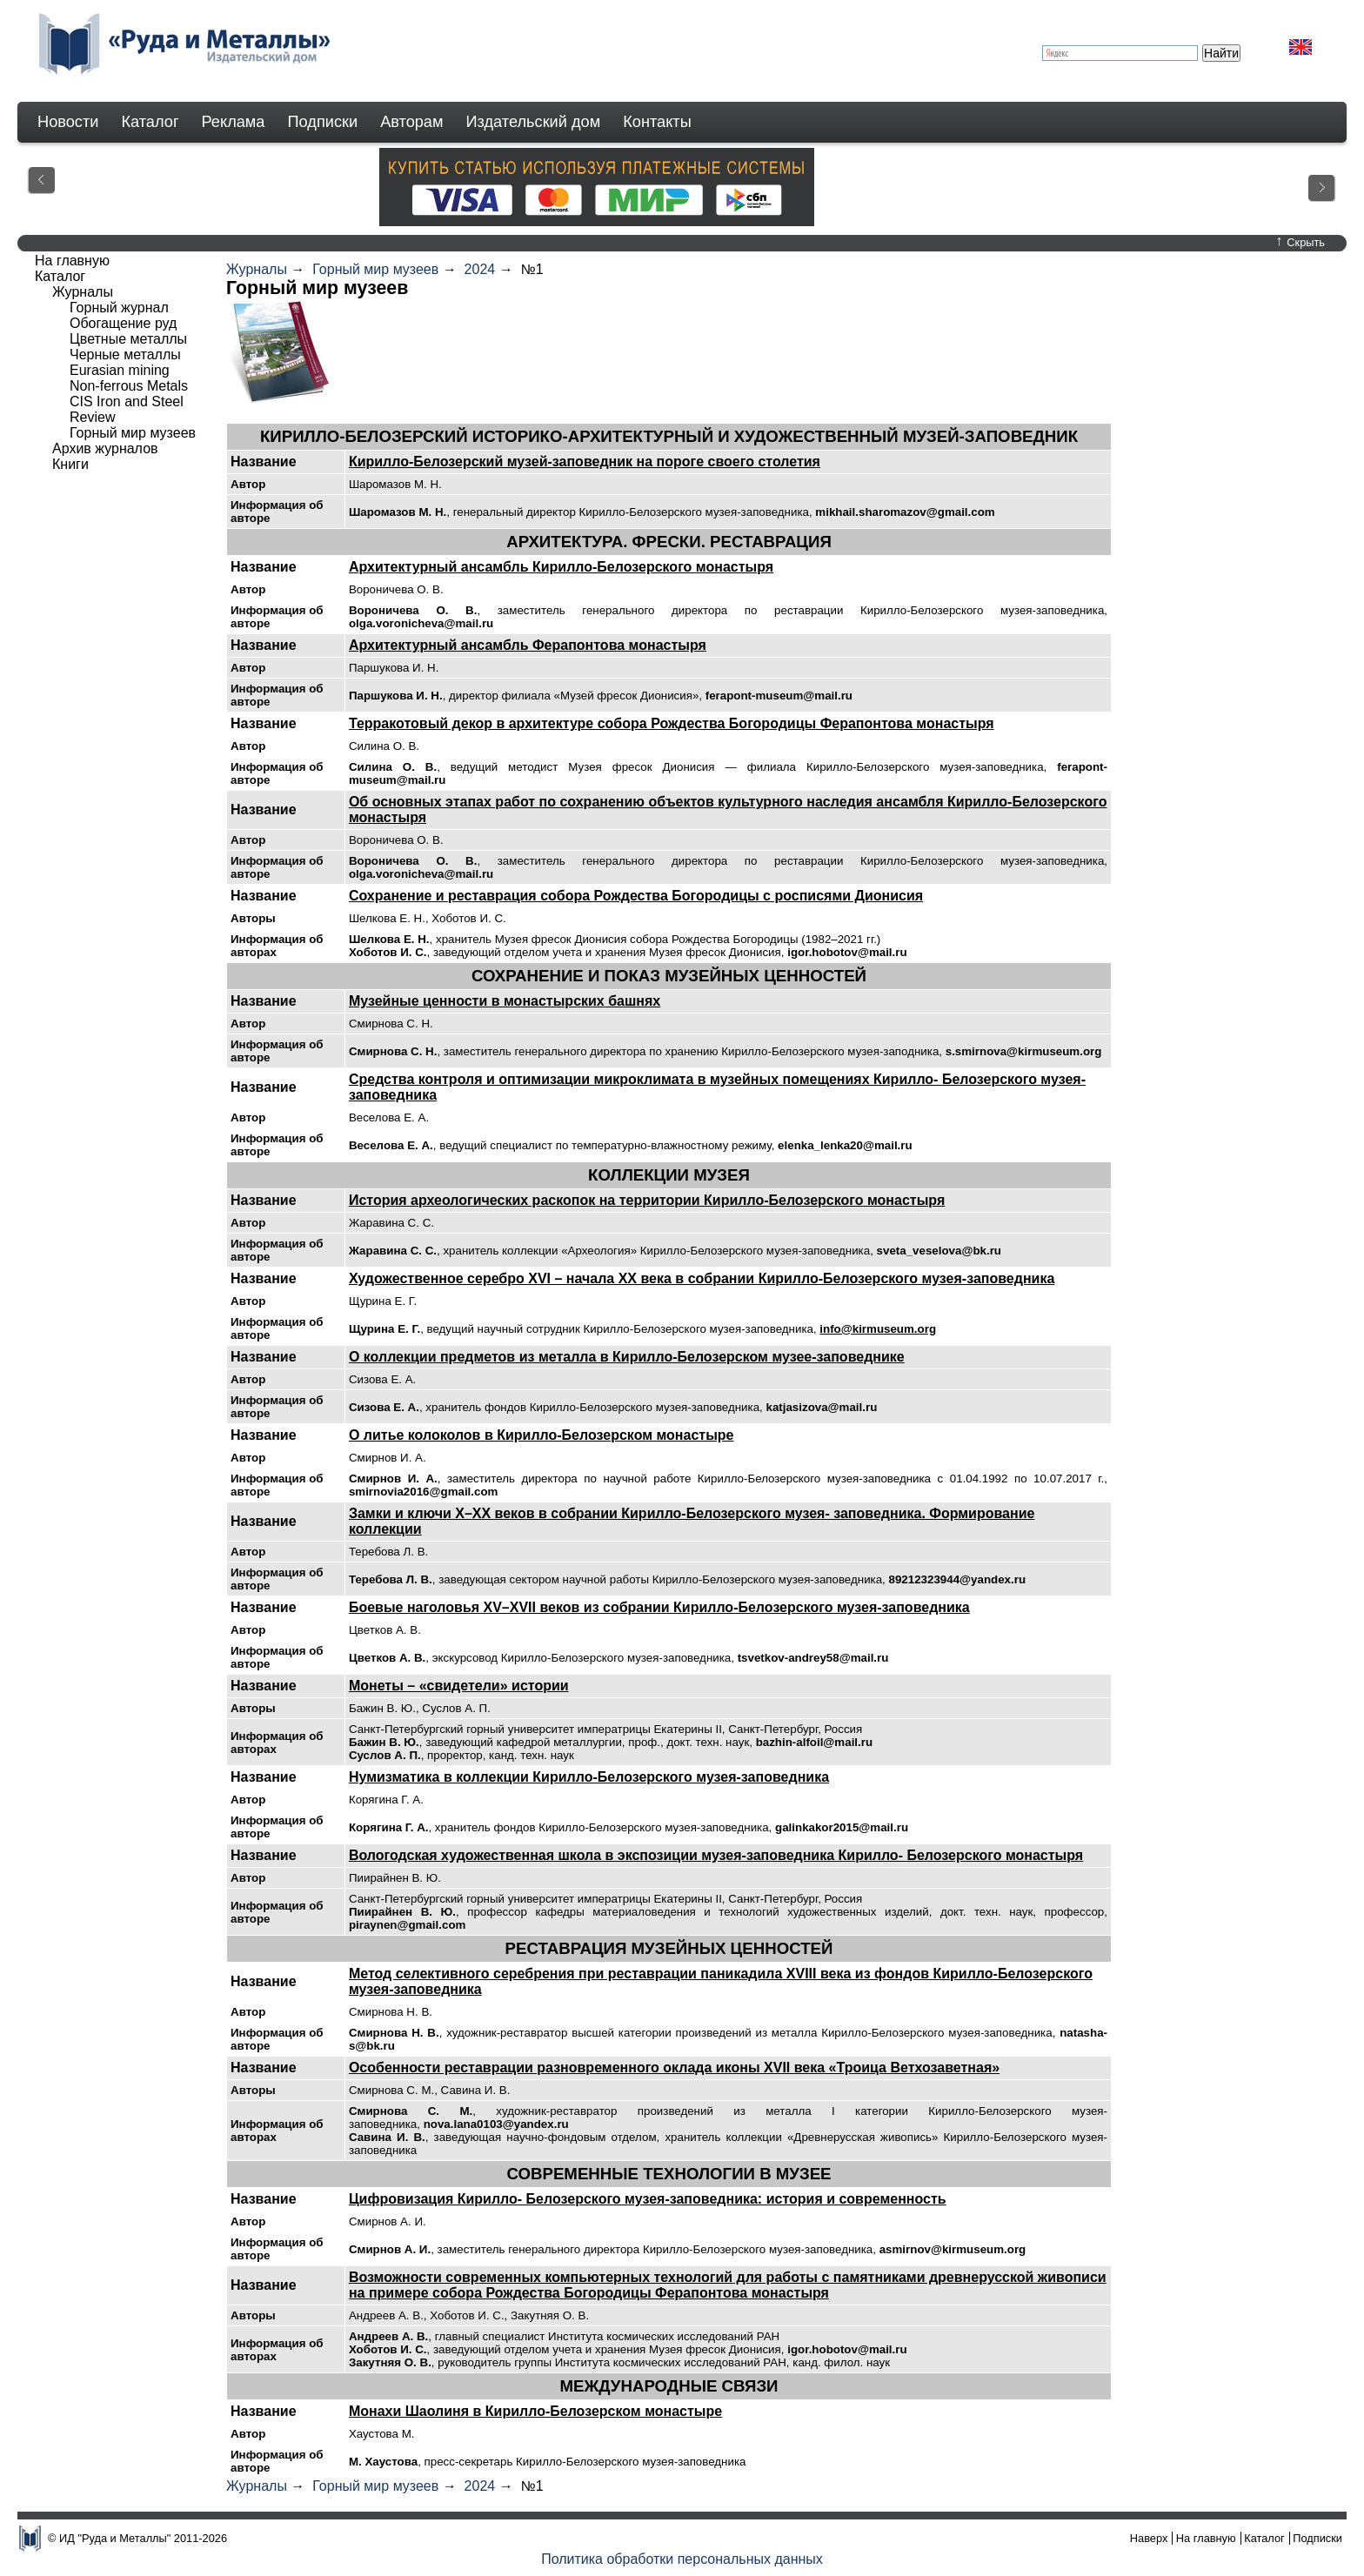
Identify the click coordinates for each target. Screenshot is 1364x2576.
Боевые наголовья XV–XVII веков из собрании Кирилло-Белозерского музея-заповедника (659, 1607)
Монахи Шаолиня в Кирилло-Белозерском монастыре (535, 2411)
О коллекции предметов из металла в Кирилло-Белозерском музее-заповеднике (627, 1356)
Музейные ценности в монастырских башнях (504, 1001)
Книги (70, 464)
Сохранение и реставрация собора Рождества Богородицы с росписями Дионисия (636, 895)
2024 (480, 269)
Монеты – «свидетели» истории (459, 1685)
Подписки (323, 121)
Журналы (256, 269)
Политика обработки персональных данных (682, 2559)
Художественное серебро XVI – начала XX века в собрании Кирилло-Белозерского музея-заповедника (701, 1278)
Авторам (411, 121)
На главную (72, 260)
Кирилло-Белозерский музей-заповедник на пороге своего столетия (584, 461)
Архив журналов (105, 448)
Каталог (149, 121)
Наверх (1149, 2538)
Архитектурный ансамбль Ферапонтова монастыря (527, 645)
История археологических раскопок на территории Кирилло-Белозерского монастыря (647, 1200)
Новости (67, 121)
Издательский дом (533, 121)
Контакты (657, 121)
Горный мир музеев (375, 269)
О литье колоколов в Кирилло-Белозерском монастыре (541, 1435)
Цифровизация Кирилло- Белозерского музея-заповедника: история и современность (647, 2198)
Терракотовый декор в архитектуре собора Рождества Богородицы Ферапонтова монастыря (671, 723)
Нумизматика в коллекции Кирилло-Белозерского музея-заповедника (589, 1777)
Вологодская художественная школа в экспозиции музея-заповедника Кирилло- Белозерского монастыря (716, 1855)
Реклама (233, 121)
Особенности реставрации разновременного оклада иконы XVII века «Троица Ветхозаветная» (674, 2067)
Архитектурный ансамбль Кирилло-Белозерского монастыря (561, 566)
